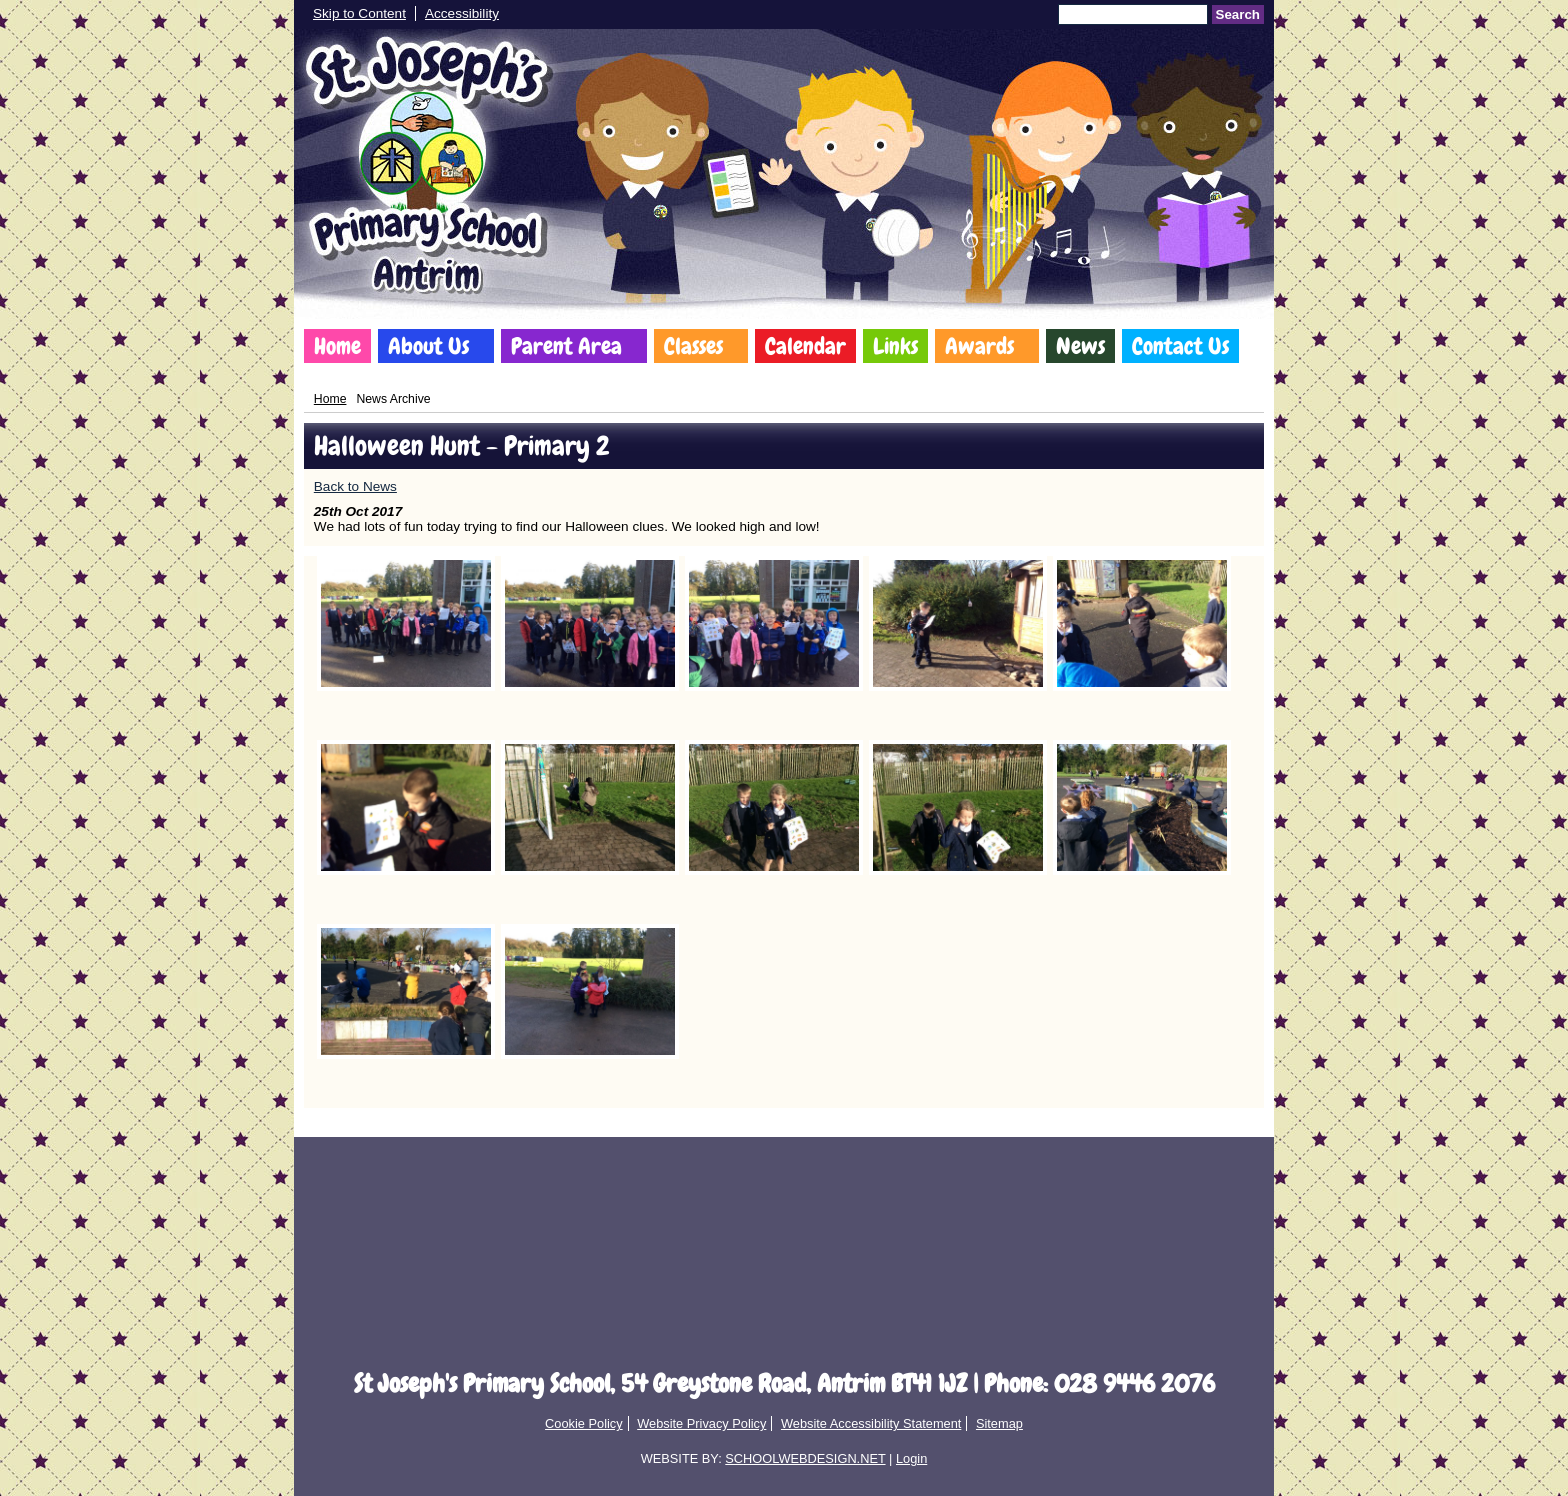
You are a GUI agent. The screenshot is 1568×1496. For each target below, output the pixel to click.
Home (337, 346)
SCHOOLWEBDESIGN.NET (805, 1458)
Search (1238, 14)
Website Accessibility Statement (871, 1423)
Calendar (805, 346)
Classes (693, 346)
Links (895, 346)
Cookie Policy (584, 1423)
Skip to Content (359, 13)
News (1080, 346)
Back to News (355, 486)
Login (911, 1458)
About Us (428, 346)
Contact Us (1180, 346)
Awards (979, 346)
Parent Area (566, 346)
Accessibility (462, 13)
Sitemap (999, 1423)
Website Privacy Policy (701, 1423)
